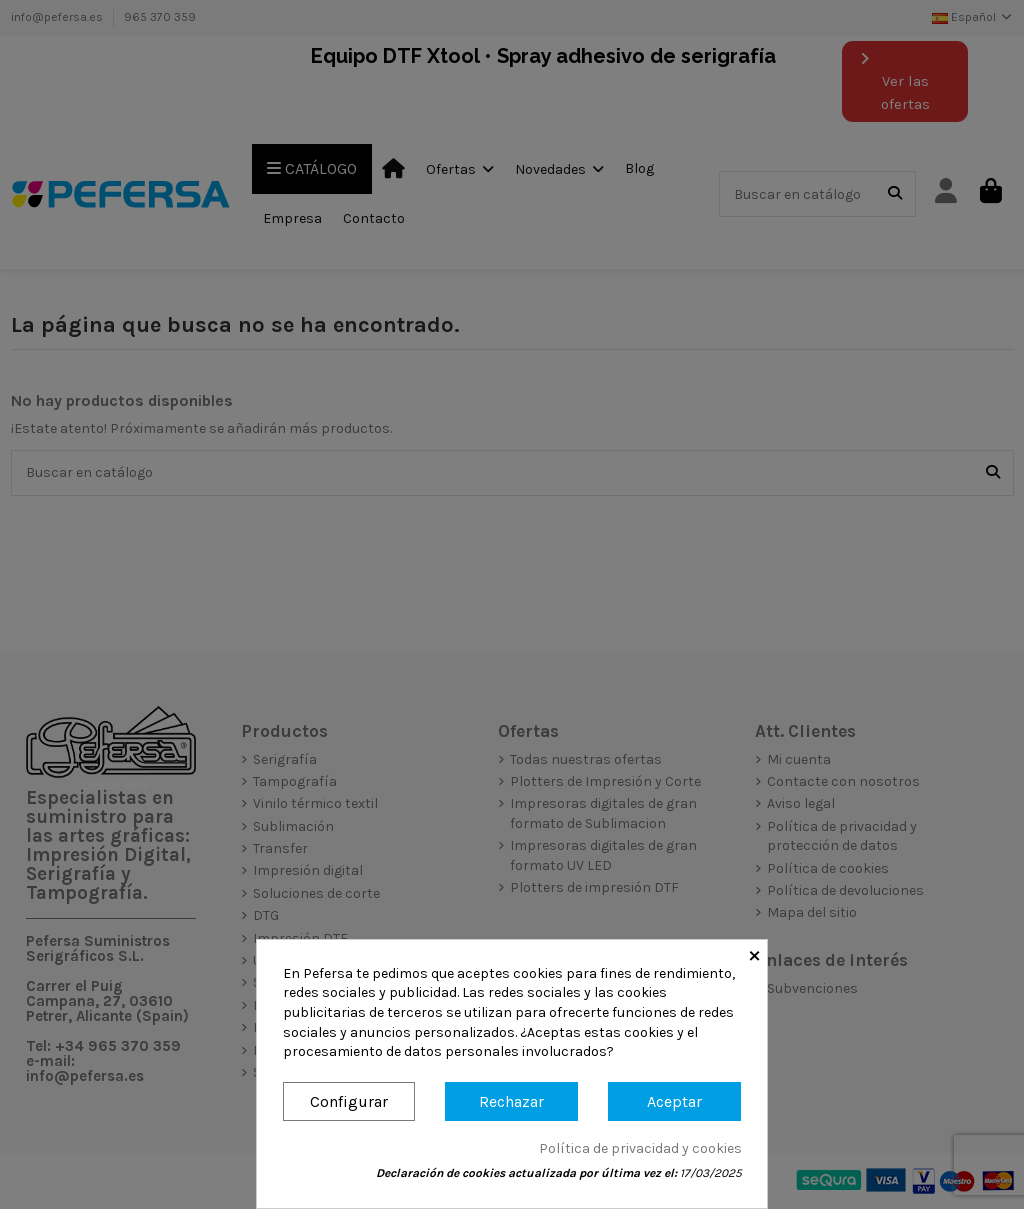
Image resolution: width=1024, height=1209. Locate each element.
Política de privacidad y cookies (640, 1148)
